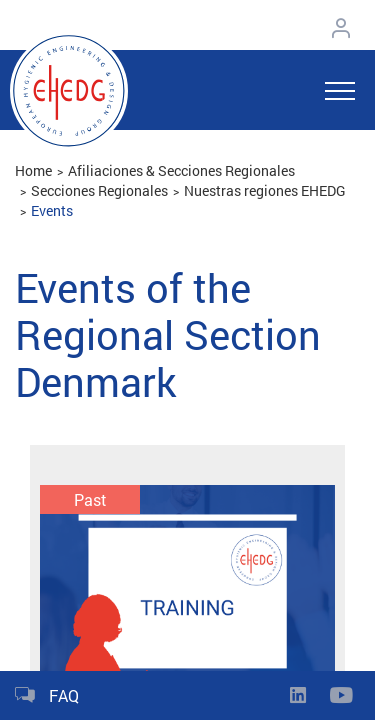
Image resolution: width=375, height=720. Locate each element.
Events (52, 210)
